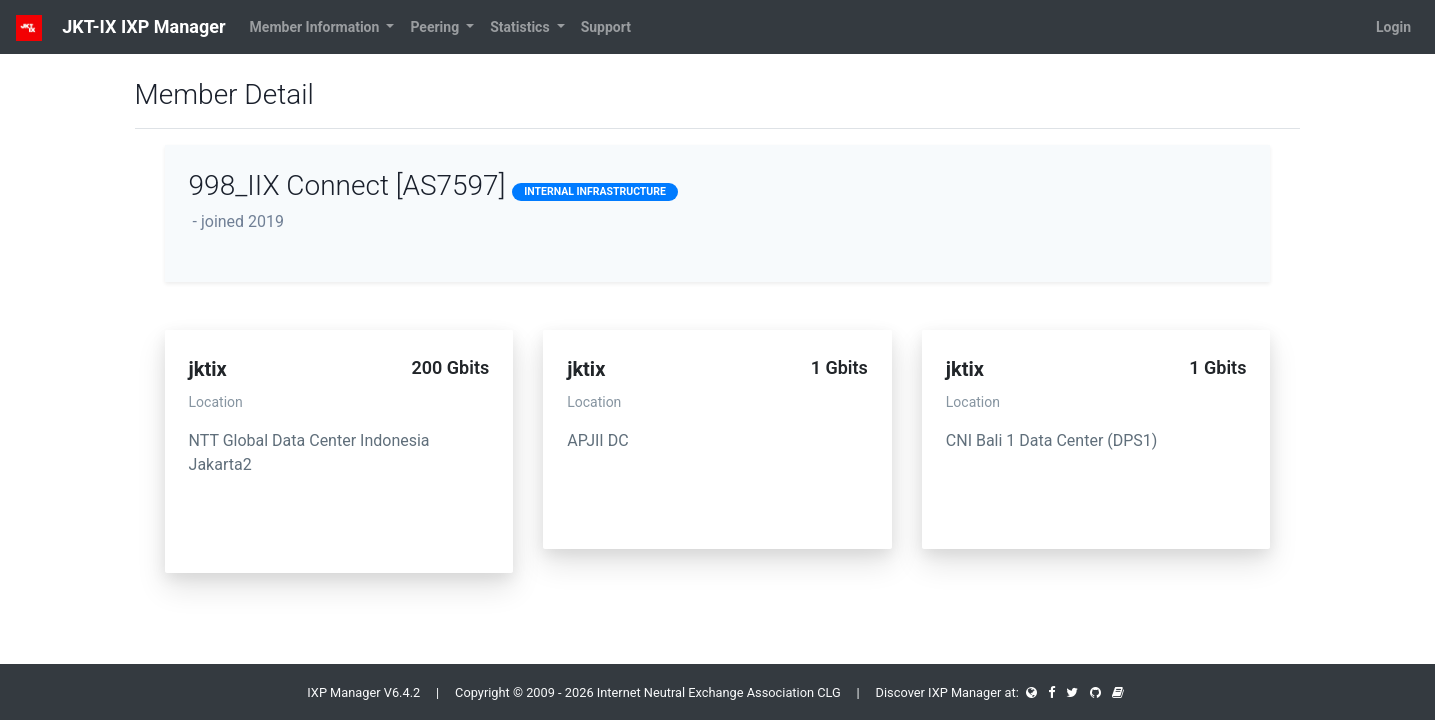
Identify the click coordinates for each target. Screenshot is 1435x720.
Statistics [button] (521, 27)
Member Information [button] (316, 27)
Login (1393, 27)
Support (606, 27)
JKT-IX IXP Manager (121, 28)
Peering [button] (436, 27)
